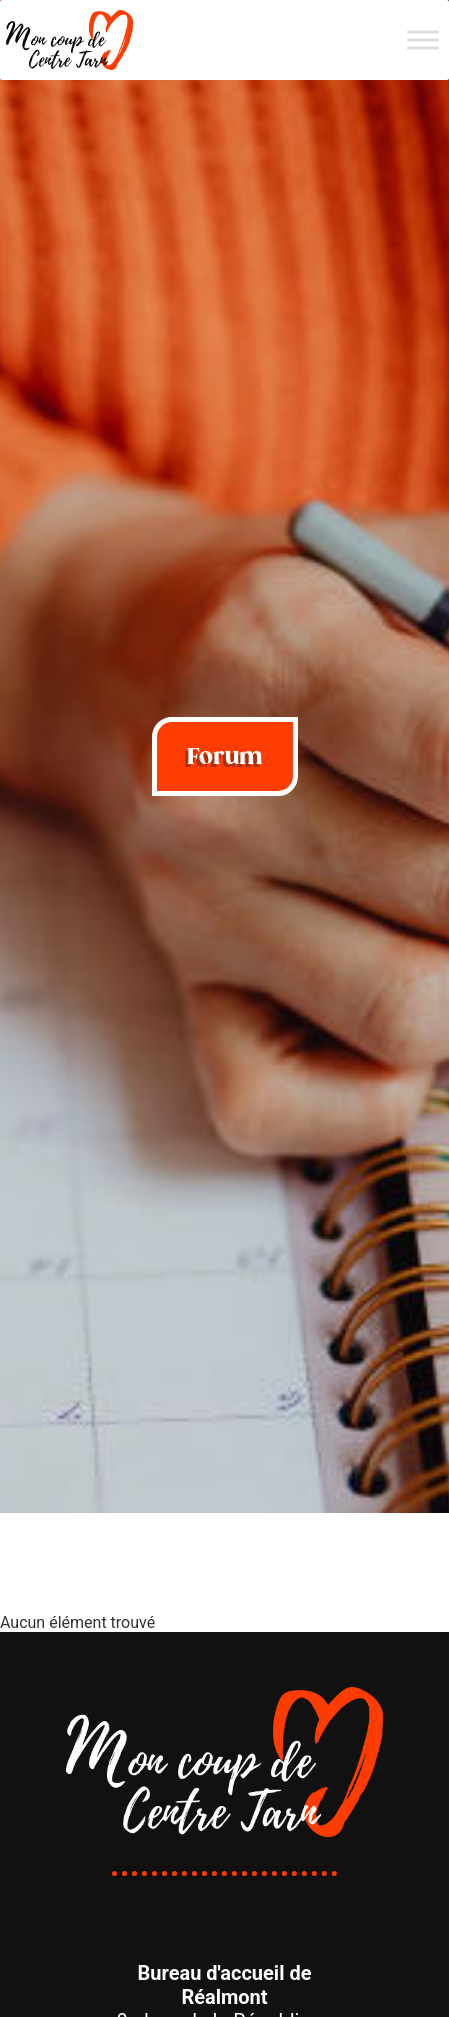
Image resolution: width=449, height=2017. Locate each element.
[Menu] (423, 39)
